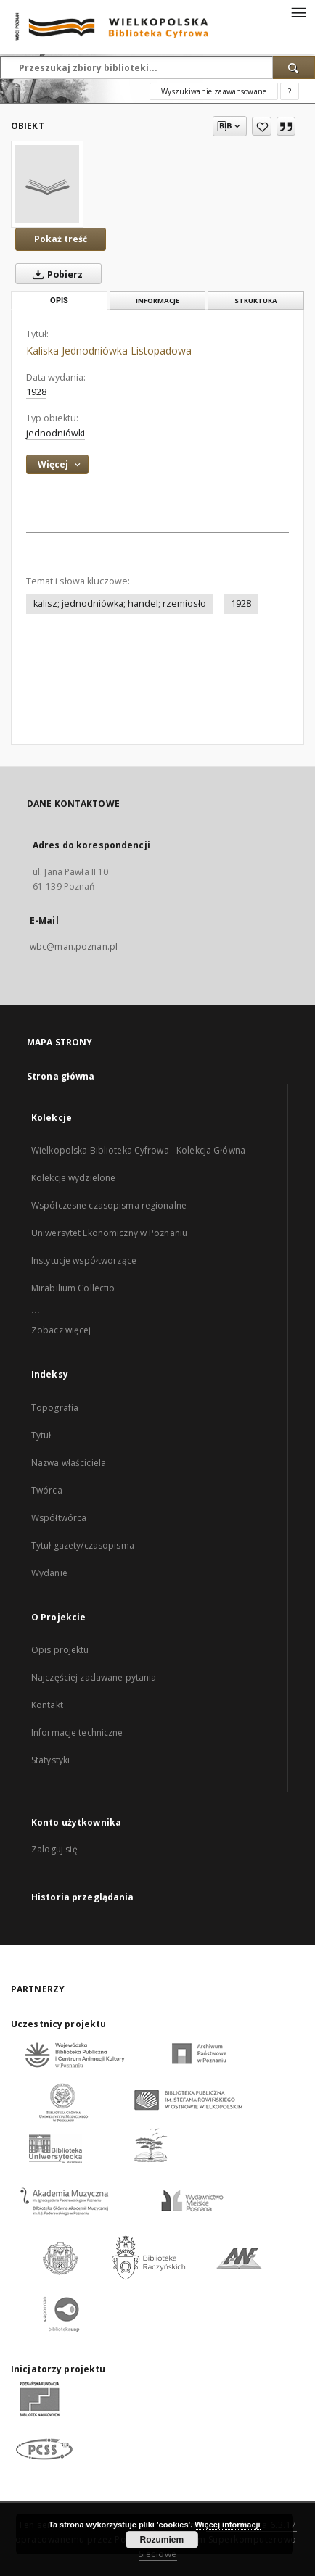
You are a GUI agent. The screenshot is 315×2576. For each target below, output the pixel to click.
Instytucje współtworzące (83, 1260)
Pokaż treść (60, 239)
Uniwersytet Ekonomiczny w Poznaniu (109, 1233)
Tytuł (41, 1435)
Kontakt (47, 1705)
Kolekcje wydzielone (73, 1178)
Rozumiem (162, 2540)
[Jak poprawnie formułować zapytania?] (289, 91)
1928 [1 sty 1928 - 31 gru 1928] (36, 392)
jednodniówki (55, 433)
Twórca (46, 1490)
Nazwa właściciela (68, 1463)
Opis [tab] (59, 300)
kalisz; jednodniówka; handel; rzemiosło (119, 603)
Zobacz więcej (61, 1330)
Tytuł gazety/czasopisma (82, 1545)
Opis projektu (60, 1650)
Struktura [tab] (255, 300)
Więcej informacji (227, 2524)
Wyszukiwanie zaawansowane (213, 91)
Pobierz (55, 274)
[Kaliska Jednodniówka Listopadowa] (47, 184)
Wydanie (49, 1573)
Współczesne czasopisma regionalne (109, 1205)
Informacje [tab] (157, 300)
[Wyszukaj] (294, 67)
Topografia (54, 1407)
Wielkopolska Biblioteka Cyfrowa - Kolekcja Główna (138, 1150)
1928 (241, 603)
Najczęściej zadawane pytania (93, 1677)
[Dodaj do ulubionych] (261, 126)
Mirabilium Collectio (73, 1288)
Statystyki (50, 1760)
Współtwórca (58, 1518)
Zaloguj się (54, 1849)
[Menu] (298, 11)
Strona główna (61, 1076)
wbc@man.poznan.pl (74, 946)
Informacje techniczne (77, 1732)
